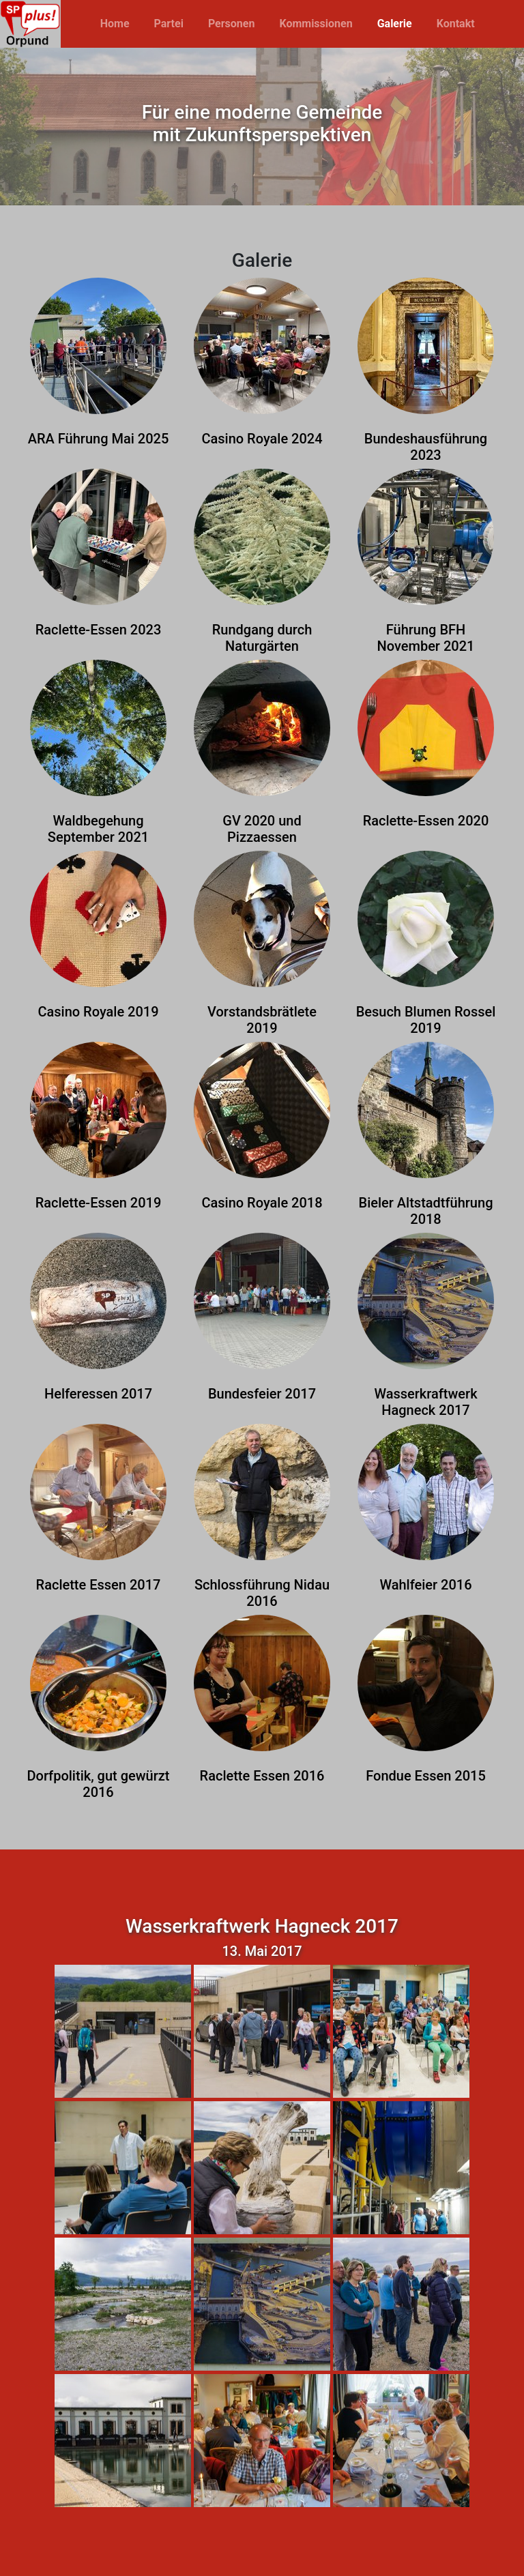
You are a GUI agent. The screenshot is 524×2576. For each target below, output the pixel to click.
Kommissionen (315, 23)
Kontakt (456, 23)
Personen (231, 23)
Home (115, 23)
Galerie (394, 23)
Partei (169, 23)
